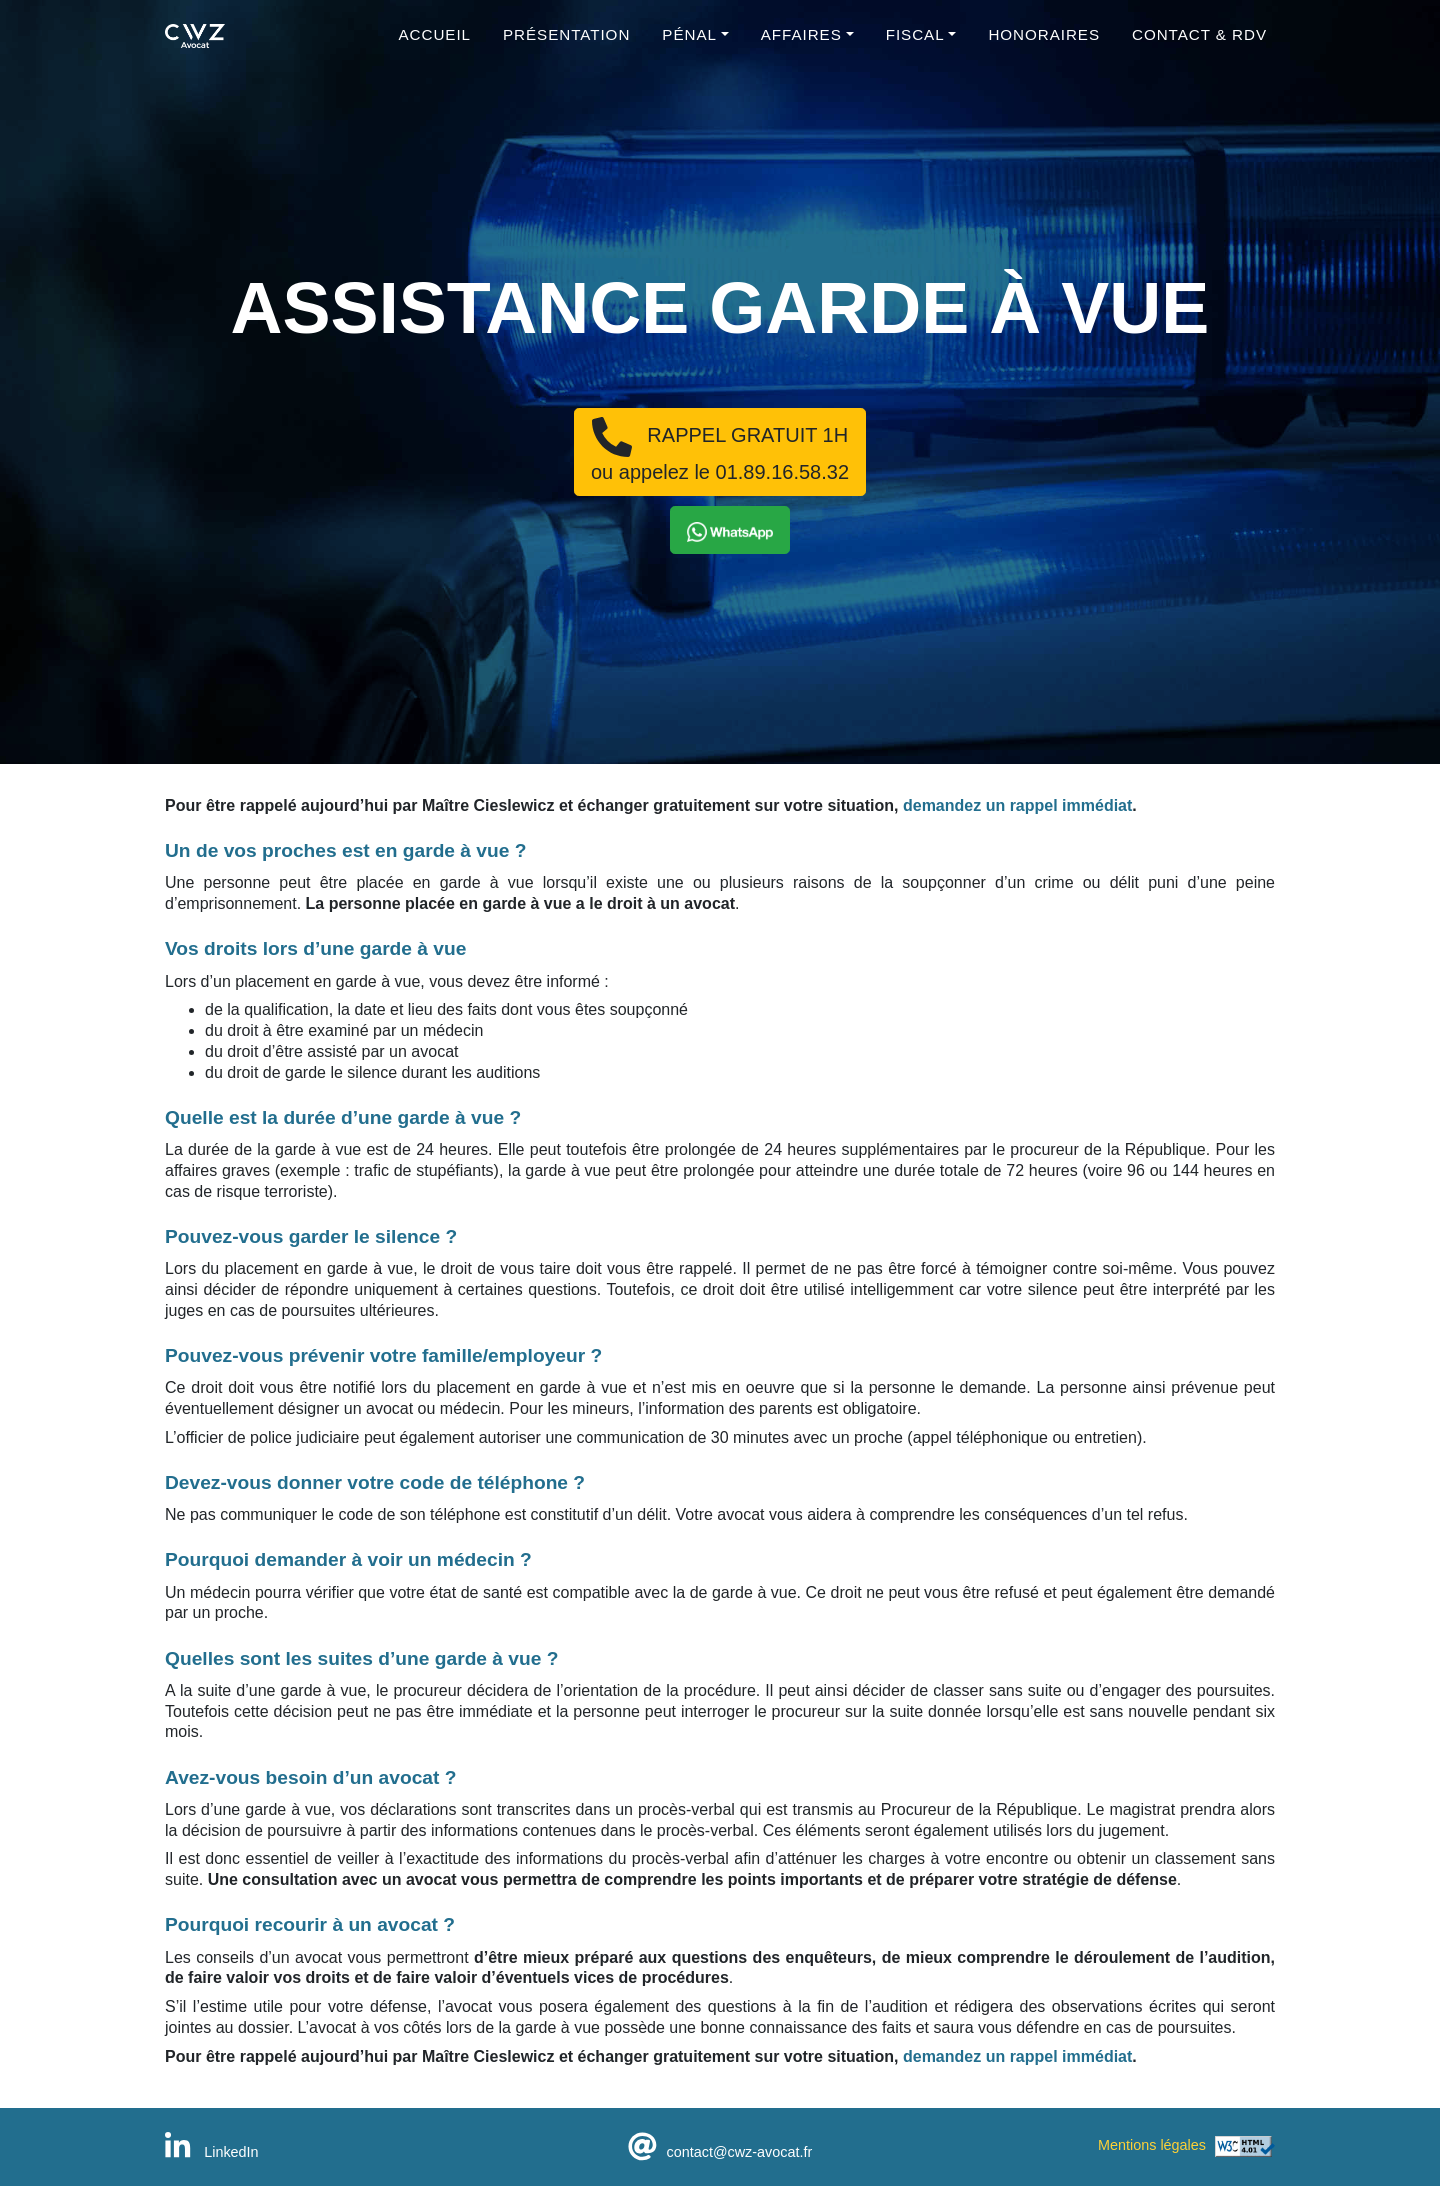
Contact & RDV (1199, 45)
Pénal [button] (689, 45)
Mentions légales (1152, 2145)
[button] (730, 530)
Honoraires (1044, 45)
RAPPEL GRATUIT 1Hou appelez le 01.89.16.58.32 (720, 450)
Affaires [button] (801, 45)
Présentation (566, 45)
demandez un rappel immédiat (1017, 805)
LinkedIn (212, 2152)
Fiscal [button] (915, 45)
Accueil (435, 45)
